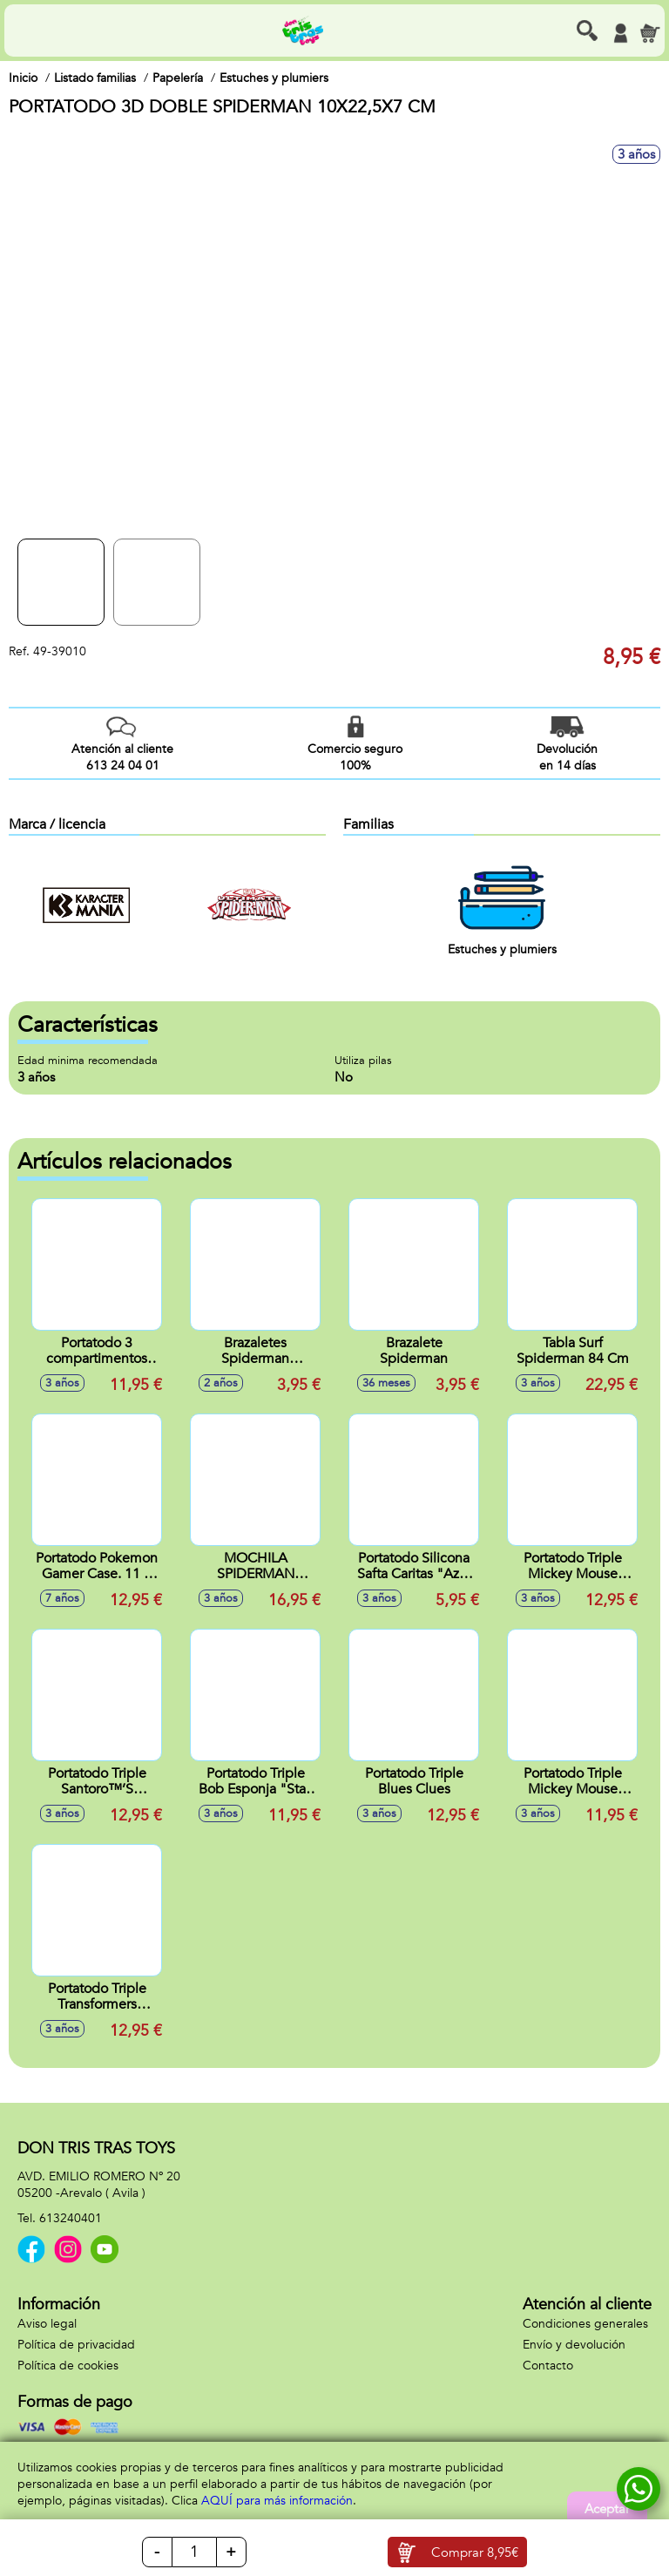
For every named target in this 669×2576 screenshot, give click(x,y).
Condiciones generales (585, 2323)
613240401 (70, 2218)
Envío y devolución (574, 2344)
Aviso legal (47, 2323)
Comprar (474, 2552)
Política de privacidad (76, 2344)
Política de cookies (67, 2365)
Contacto (548, 2365)
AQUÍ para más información (277, 2500)
